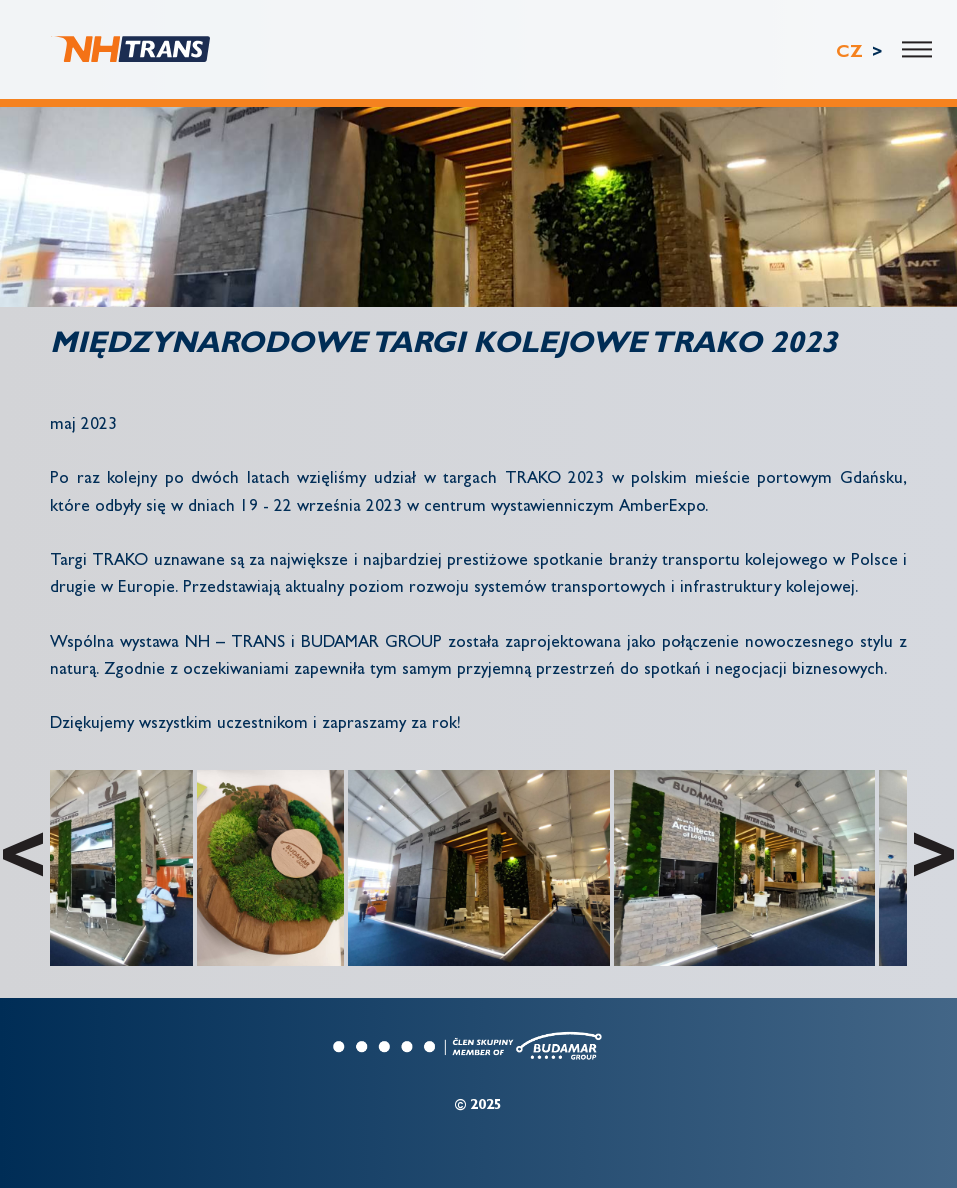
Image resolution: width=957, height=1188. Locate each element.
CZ (852, 53)
